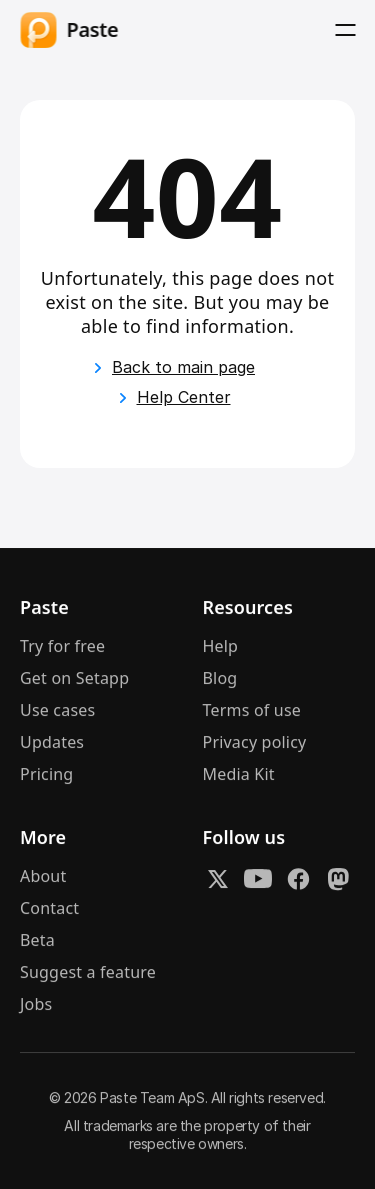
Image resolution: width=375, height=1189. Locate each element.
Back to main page (183, 367)
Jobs (36, 1006)
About (43, 878)
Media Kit (239, 776)
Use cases (57, 712)
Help (221, 648)
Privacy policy (255, 744)
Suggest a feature (88, 974)
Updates (52, 744)
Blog (220, 680)
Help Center (184, 397)
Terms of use (252, 712)
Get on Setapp (74, 680)
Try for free (62, 648)
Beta (37, 942)
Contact (49, 910)
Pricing (46, 776)
